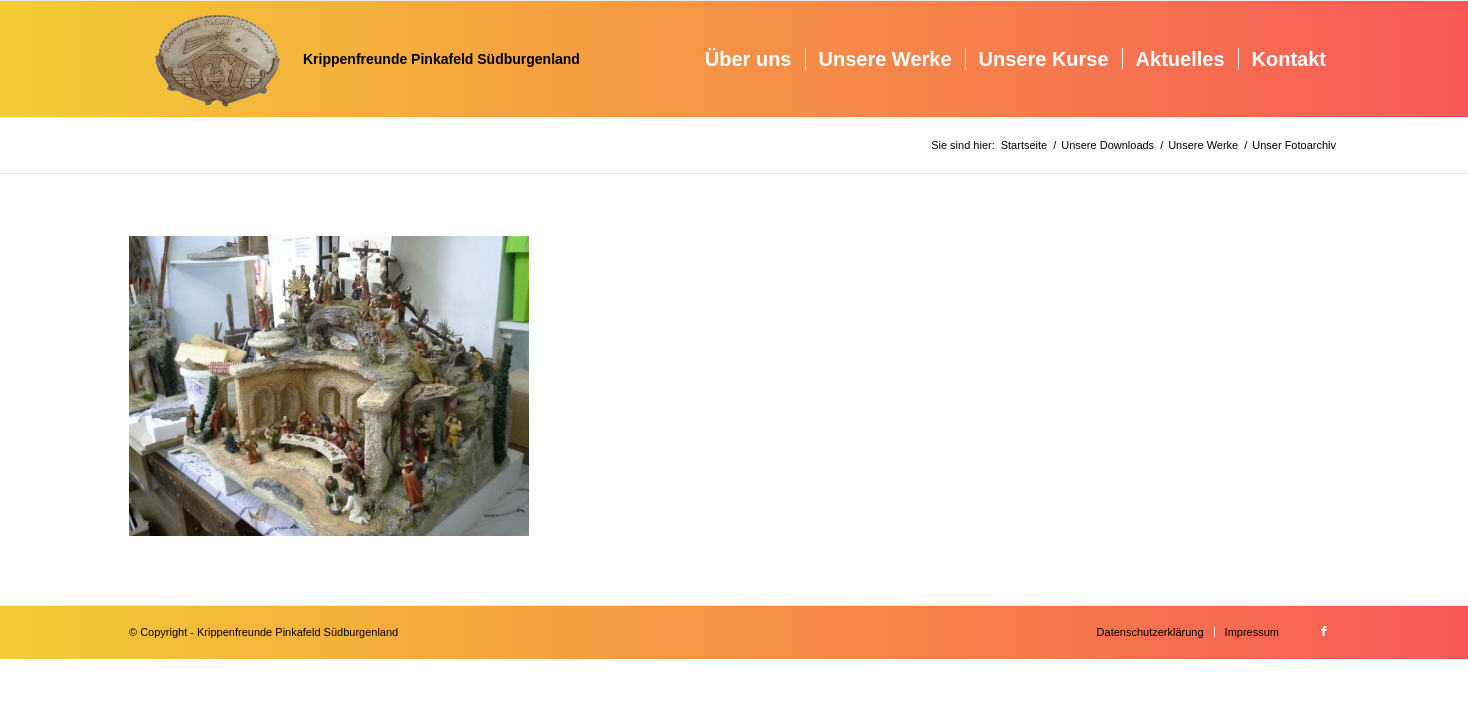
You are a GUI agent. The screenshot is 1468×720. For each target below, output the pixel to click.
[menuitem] (748, 59)
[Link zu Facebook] (1324, 631)
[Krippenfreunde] (354, 59)
